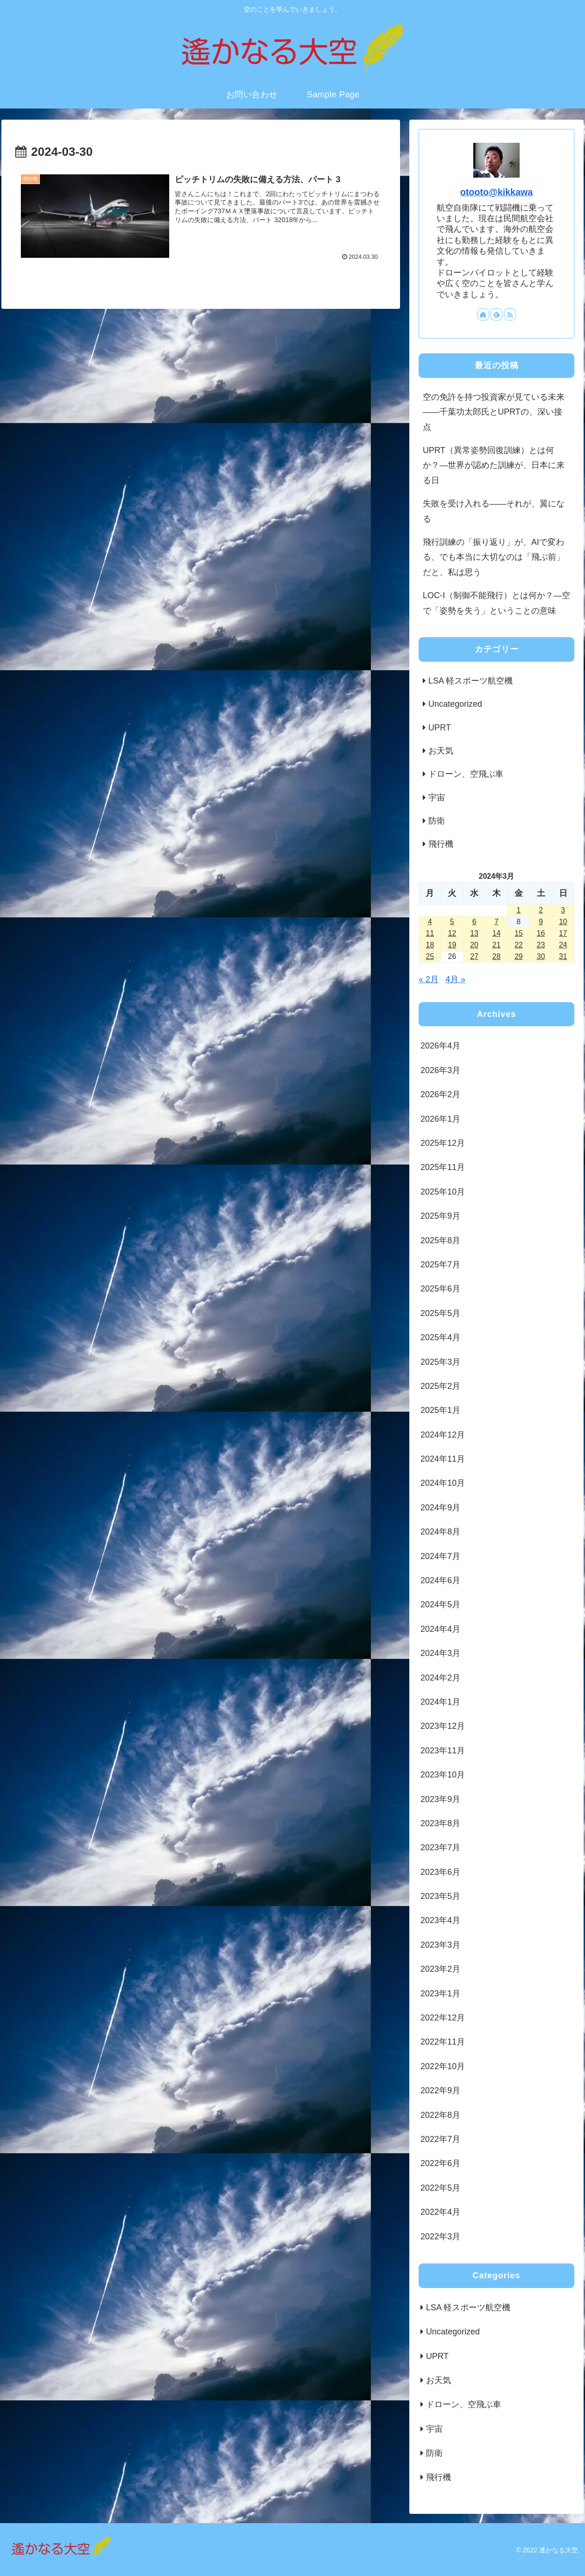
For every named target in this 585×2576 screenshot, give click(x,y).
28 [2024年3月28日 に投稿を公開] (496, 956)
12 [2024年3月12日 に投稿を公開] (452, 933)
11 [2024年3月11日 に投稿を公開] (430, 933)
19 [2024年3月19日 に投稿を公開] (452, 945)
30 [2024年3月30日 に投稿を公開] (541, 956)
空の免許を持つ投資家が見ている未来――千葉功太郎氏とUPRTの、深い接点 (494, 412)
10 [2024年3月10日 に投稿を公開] (563, 922)
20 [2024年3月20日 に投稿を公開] (474, 945)
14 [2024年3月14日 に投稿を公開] (496, 933)
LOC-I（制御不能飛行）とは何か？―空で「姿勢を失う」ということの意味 (496, 603)
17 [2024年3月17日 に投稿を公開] (563, 933)
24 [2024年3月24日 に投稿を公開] (563, 945)
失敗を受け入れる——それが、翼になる (494, 511)
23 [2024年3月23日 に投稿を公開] (541, 945)
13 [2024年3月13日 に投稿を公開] (474, 933)
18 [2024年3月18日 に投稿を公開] (430, 945)
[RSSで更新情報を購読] (510, 314)
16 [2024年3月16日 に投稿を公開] (541, 933)
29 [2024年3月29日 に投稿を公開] (519, 956)
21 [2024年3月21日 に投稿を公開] (496, 945)
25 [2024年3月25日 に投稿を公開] (430, 956)
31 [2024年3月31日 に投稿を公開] (563, 956)
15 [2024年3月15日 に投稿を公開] (519, 933)
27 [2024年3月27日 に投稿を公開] (474, 956)
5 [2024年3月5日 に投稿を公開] (452, 922)
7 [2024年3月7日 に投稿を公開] (497, 922)
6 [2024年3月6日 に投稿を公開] (474, 922)
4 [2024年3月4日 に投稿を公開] (430, 922)
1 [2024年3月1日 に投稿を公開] (518, 910)
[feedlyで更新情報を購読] (496, 314)
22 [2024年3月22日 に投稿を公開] (519, 945)
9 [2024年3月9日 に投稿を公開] (541, 922)
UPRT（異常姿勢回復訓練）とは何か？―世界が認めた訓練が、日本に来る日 (494, 465)
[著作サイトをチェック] (483, 314)
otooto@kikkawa (496, 192)
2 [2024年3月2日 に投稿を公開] (541, 910)
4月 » (455, 979)
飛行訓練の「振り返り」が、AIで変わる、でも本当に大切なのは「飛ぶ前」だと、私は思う (494, 557)
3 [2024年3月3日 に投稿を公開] (563, 910)
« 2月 (429, 979)
